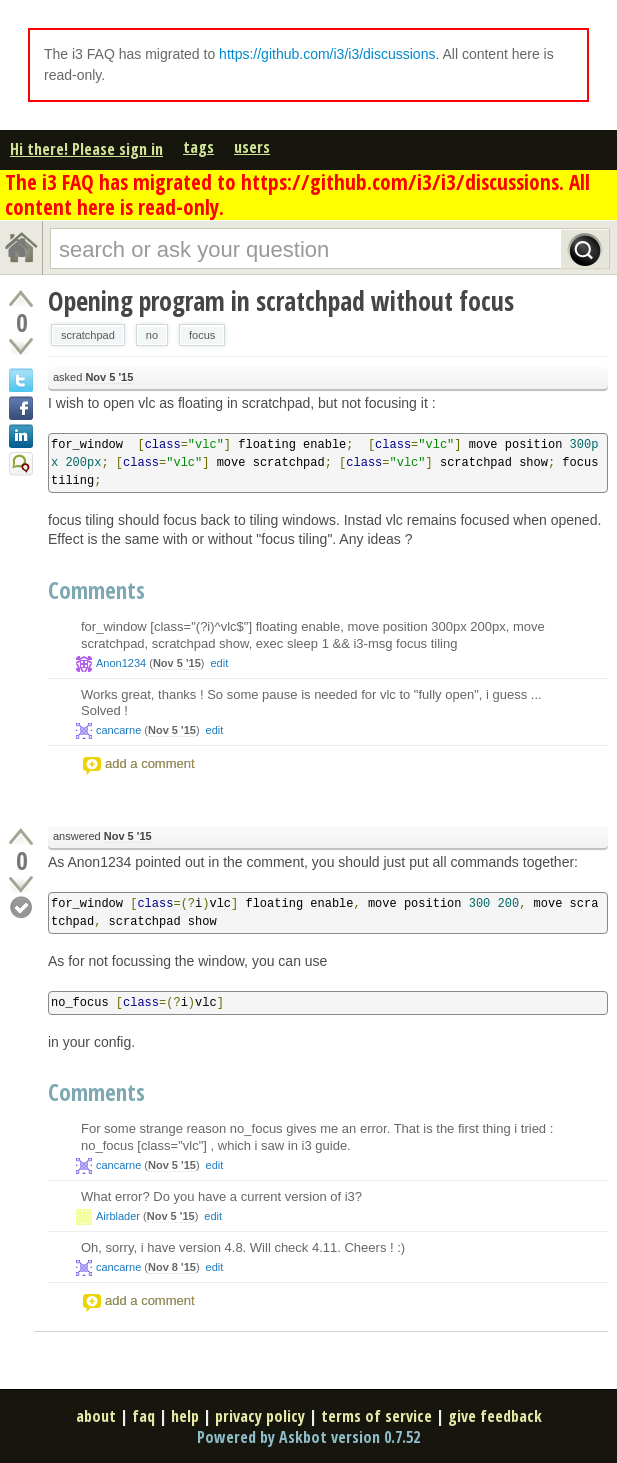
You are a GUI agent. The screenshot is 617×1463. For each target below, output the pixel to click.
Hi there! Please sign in (86, 149)
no (152, 335)
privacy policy (260, 1416)
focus (202, 335)
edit (219, 663)
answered (102, 836)
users (252, 147)
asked (93, 377)
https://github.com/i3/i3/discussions (327, 54)
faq (143, 1416)
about (96, 1416)
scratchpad (88, 335)
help (185, 1416)
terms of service (376, 1416)
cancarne (118, 730)
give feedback (495, 1416)
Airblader (118, 1216)
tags (198, 147)
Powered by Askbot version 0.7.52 (308, 1437)
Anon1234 (121, 663)
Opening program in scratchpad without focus (281, 301)
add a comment (150, 763)
